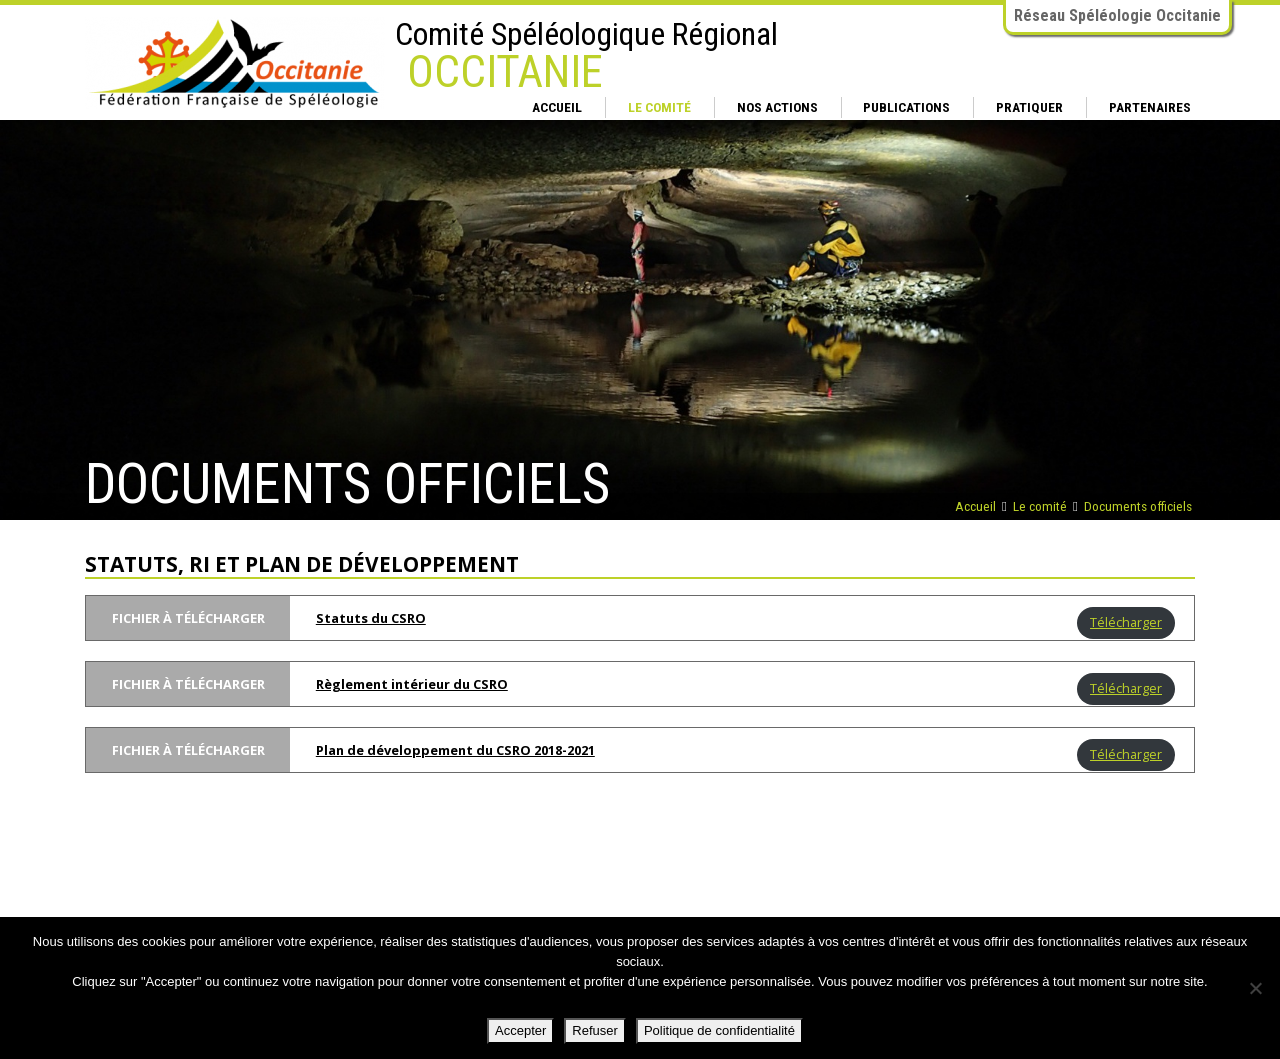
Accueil (557, 107)
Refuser (595, 1030)
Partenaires (1150, 107)
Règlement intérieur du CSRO (412, 684)
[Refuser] (1255, 988)
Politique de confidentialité (719, 1030)
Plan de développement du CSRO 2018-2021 (455, 750)
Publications (906, 107)
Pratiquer (1029, 107)
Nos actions (777, 107)
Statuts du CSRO (371, 618)
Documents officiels (1138, 506)
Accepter (520, 1030)
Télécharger (1126, 622)
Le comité (659, 107)
